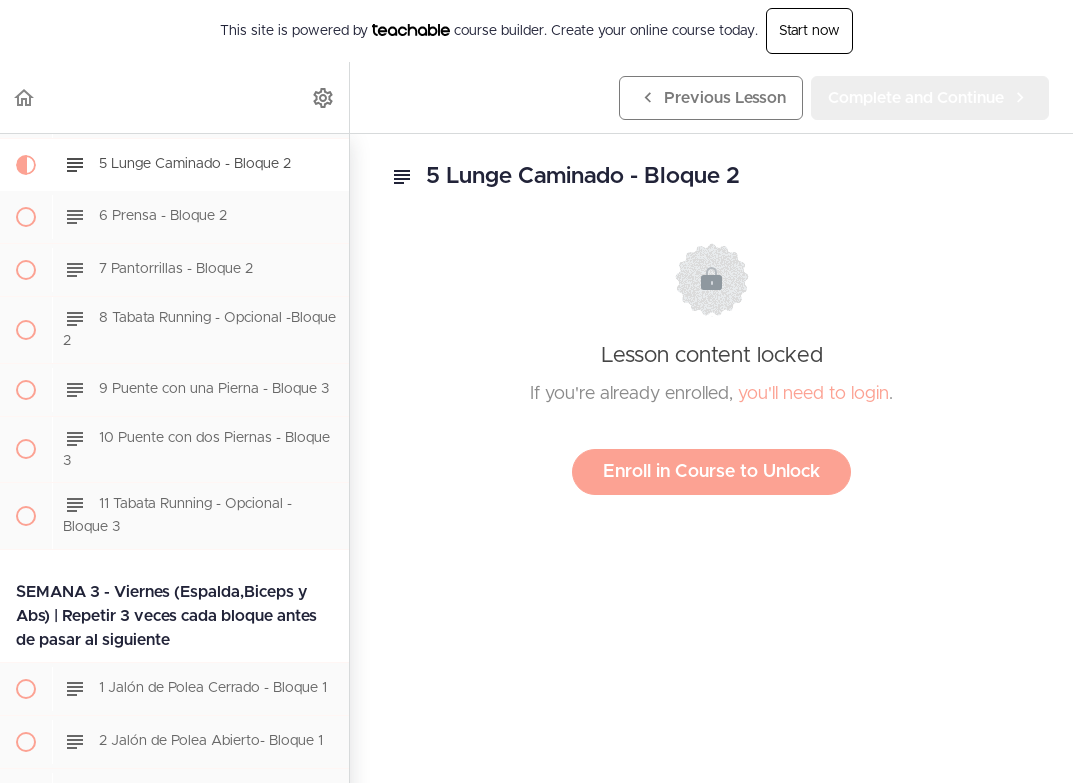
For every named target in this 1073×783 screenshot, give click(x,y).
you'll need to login (813, 394)
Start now (809, 31)
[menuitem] (324, 97)
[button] (25, 97)
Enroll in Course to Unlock (711, 472)
